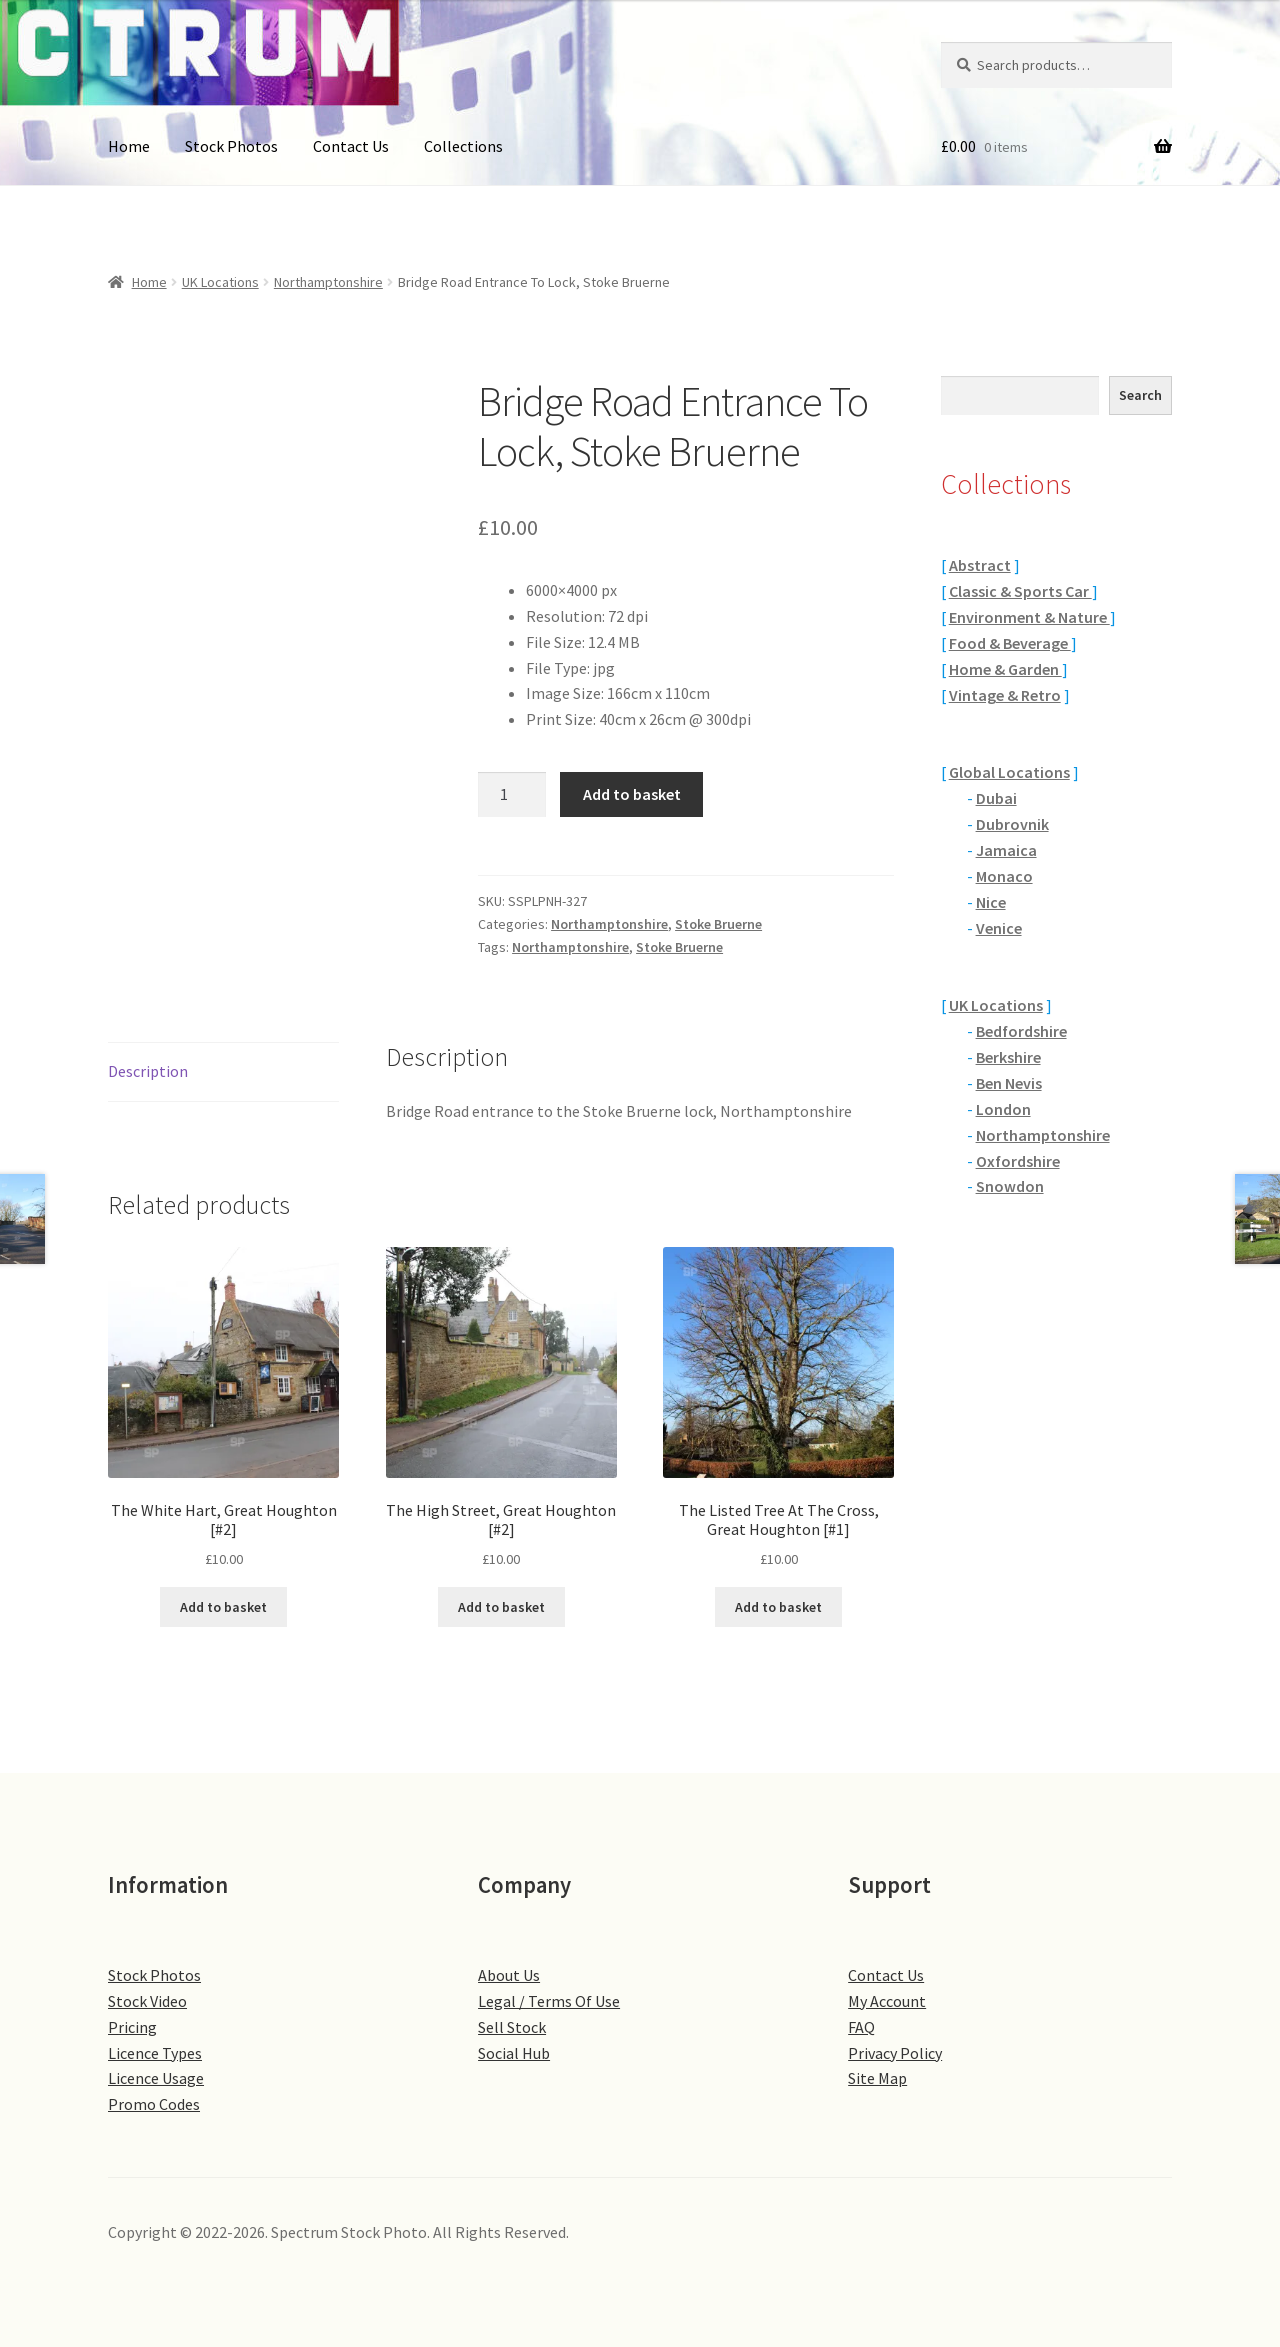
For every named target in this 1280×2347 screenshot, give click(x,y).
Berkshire (1008, 1057)
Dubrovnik (1012, 824)
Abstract (980, 565)
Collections (463, 146)
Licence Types (155, 2053)
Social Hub (514, 2053)
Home (129, 146)
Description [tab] (148, 1071)
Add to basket (632, 794)
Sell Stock (512, 2027)
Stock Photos (231, 146)
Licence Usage (156, 2078)
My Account (887, 2001)
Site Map (877, 2078)
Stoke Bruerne (718, 924)
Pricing (132, 2027)
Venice (999, 928)
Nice (991, 902)
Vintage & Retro (1005, 695)
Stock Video (147, 2001)
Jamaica (1006, 850)
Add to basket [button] (223, 1607)
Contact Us (351, 146)
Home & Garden (1005, 669)
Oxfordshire (1018, 1161)
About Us (509, 1975)
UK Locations (220, 282)
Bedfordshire (1021, 1031)
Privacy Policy (895, 2053)
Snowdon (1010, 1186)
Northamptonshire (328, 282)
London (1003, 1109)
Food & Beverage (1010, 643)
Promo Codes (154, 2104)
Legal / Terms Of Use (549, 2001)
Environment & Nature (1029, 617)
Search (1140, 395)
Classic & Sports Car (1020, 591)
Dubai (996, 798)
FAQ (861, 2027)
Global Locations (1009, 772)
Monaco (1004, 876)
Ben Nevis (1009, 1083)
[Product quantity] (512, 795)
